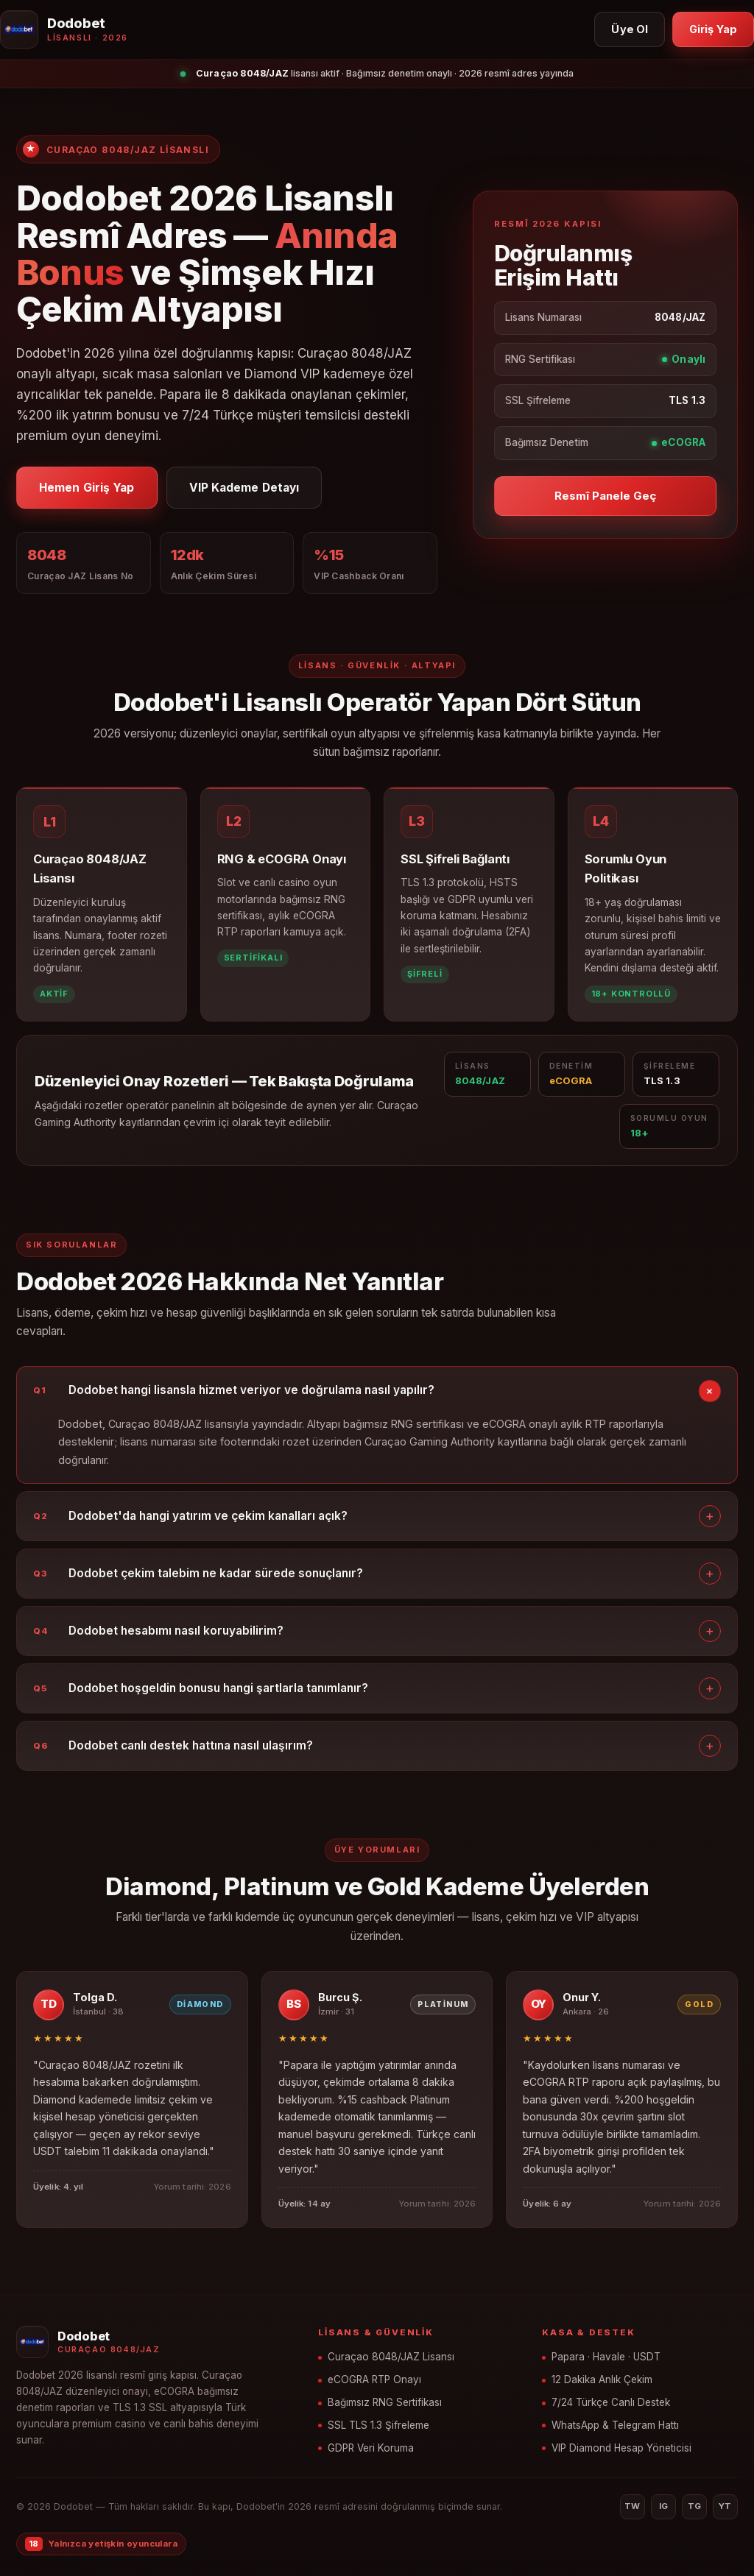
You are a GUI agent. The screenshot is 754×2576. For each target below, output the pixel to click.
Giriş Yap (713, 29)
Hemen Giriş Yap (87, 488)
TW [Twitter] (632, 2506)
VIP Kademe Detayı (244, 488)
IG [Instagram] (664, 2506)
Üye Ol (629, 29)
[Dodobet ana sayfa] (64, 29)
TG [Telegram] (695, 2506)
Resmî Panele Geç (605, 496)
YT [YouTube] (725, 2506)
